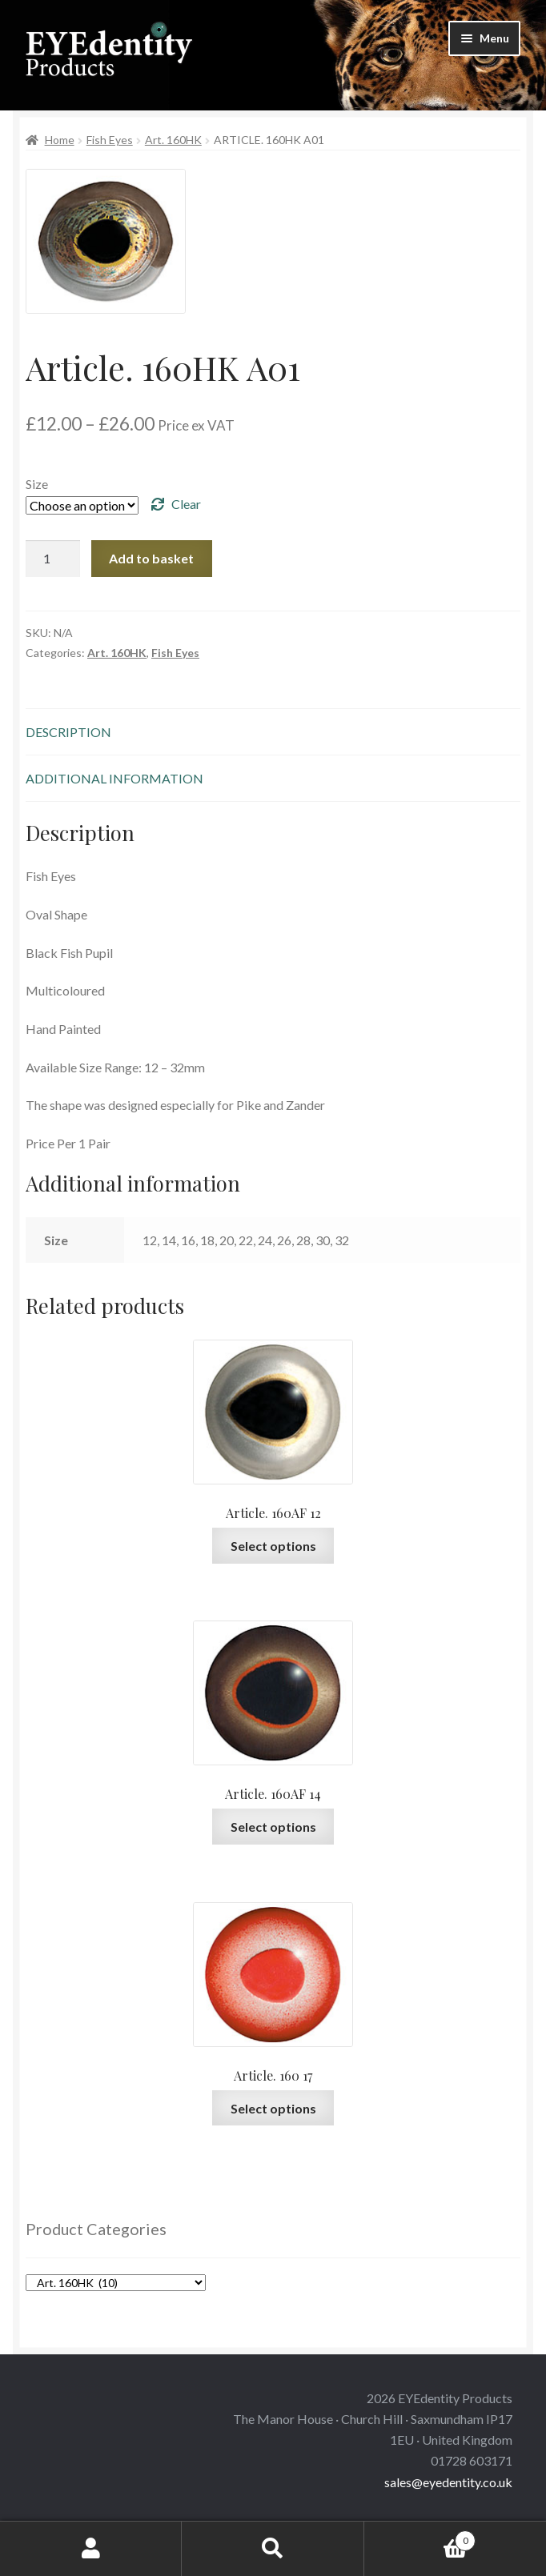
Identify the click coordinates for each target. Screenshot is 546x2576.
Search (272, 2549)
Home (59, 139)
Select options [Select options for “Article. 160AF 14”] (273, 1826)
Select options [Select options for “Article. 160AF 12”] (273, 1545)
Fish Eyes (109, 139)
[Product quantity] (53, 558)
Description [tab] (68, 731)
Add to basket (151, 558)
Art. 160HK (173, 139)
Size (37, 483)
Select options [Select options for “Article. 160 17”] (273, 2108)
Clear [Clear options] (186, 503)
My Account (91, 2549)
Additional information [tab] (114, 778)
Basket (420, 2537)
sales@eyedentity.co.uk (448, 2482)
